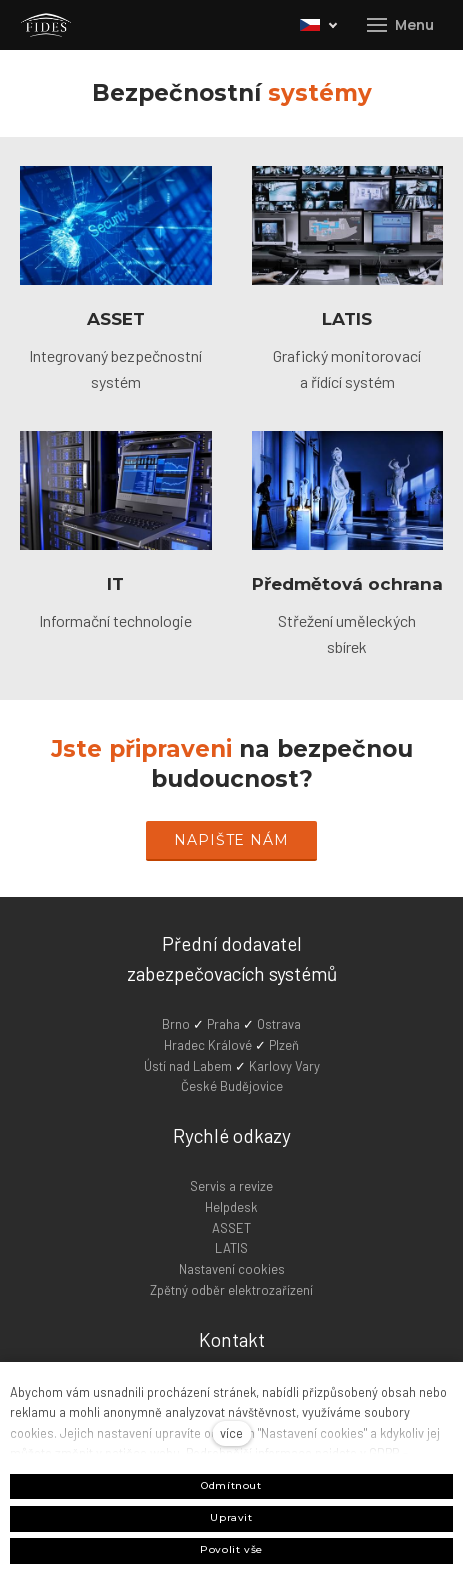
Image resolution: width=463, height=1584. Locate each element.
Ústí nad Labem (188, 1066)
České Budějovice (232, 1086)
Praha (225, 1024)
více (231, 1433)
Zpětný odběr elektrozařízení (231, 1290)
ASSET (116, 319)
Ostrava (279, 1024)
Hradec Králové (208, 1045)
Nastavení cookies (232, 1269)
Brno (177, 1024)
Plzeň (284, 1045)
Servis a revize (231, 1186)
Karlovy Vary (284, 1066)
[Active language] (319, 25)
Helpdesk (231, 1207)
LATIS (347, 319)
